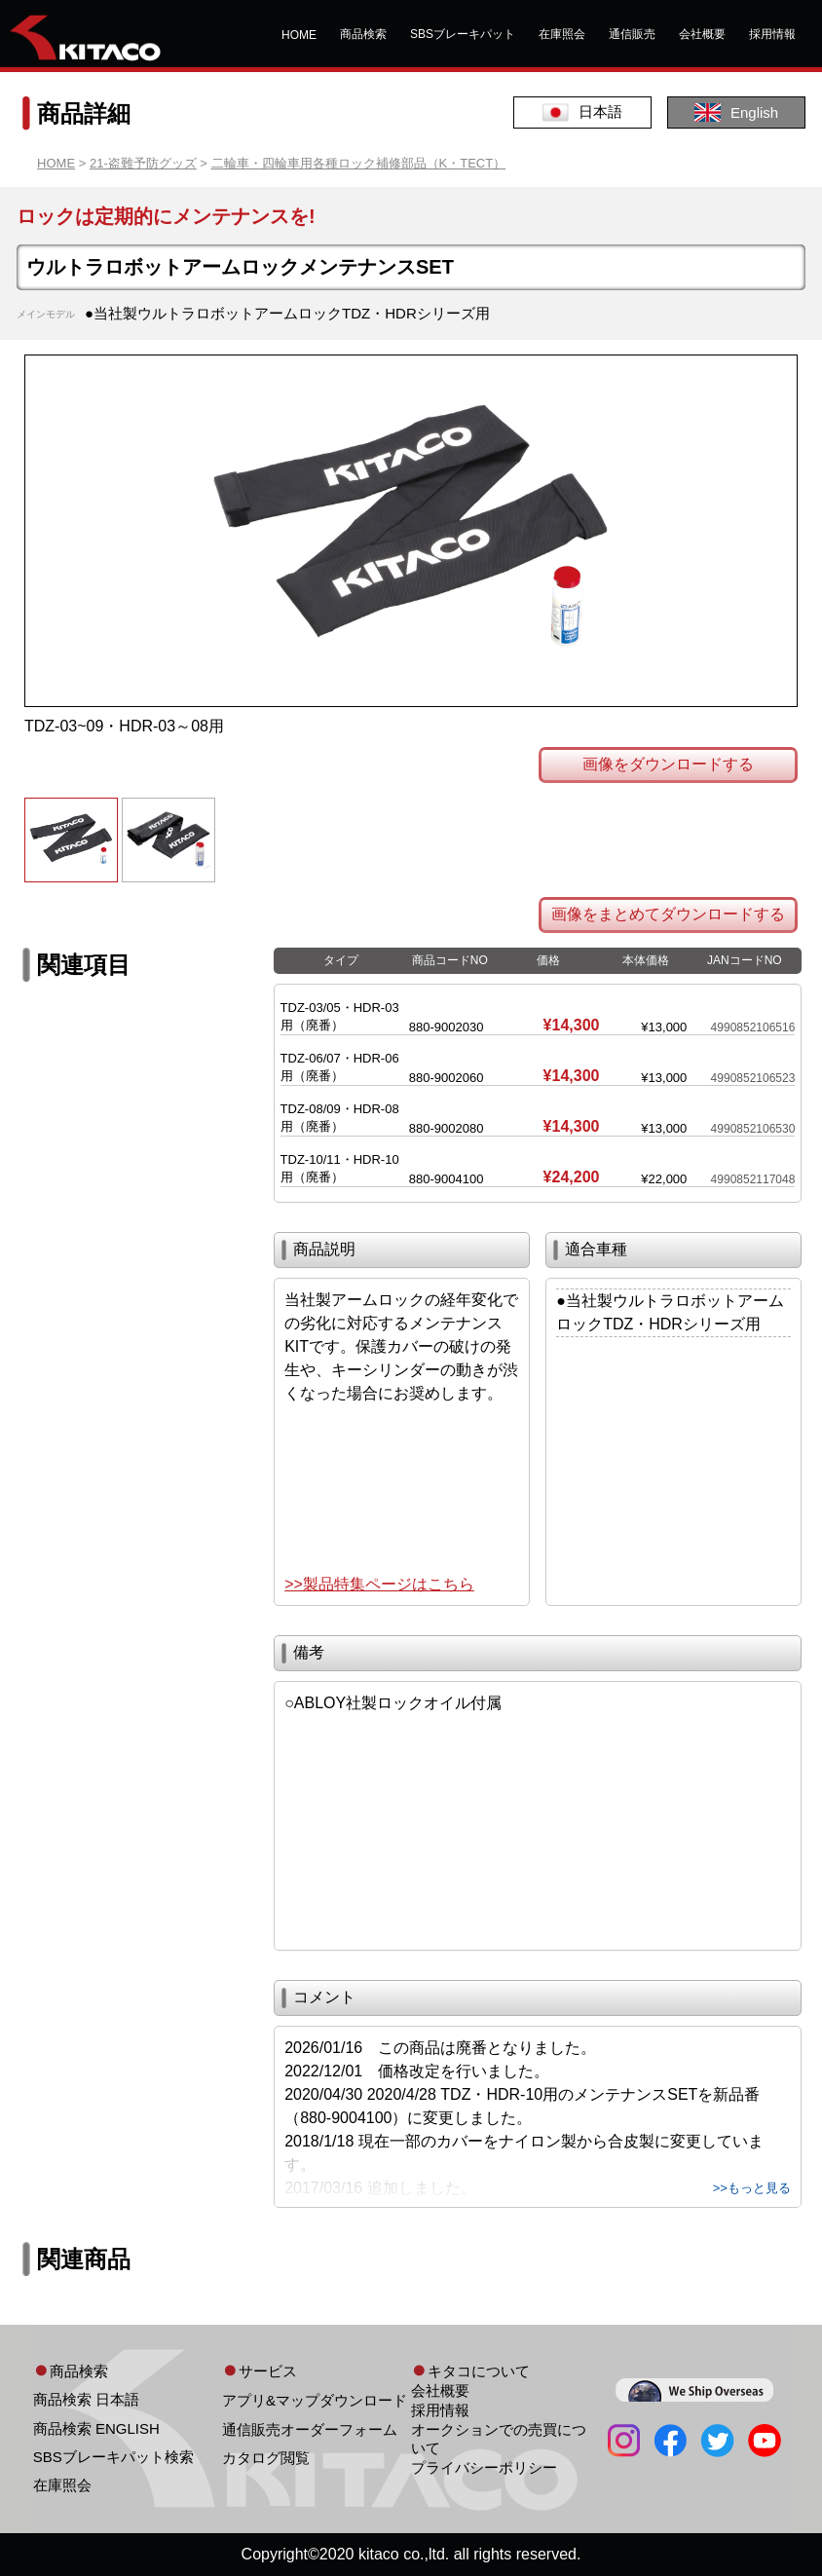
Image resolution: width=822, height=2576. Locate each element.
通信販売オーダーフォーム (309, 2429)
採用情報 (772, 34)
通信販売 (632, 34)
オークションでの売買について (498, 2438)
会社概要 (702, 34)
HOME (299, 35)
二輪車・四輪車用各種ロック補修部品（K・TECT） (358, 163)
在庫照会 (562, 34)
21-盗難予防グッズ (143, 163)
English (736, 112)
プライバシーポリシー (484, 2467)
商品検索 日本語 (86, 2399)
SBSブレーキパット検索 (113, 2456)
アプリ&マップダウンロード (314, 2400)
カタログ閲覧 (266, 2457)
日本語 (582, 112)
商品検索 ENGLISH (96, 2428)
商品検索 (363, 34)
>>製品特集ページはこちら (379, 1584)
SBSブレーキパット (462, 34)
